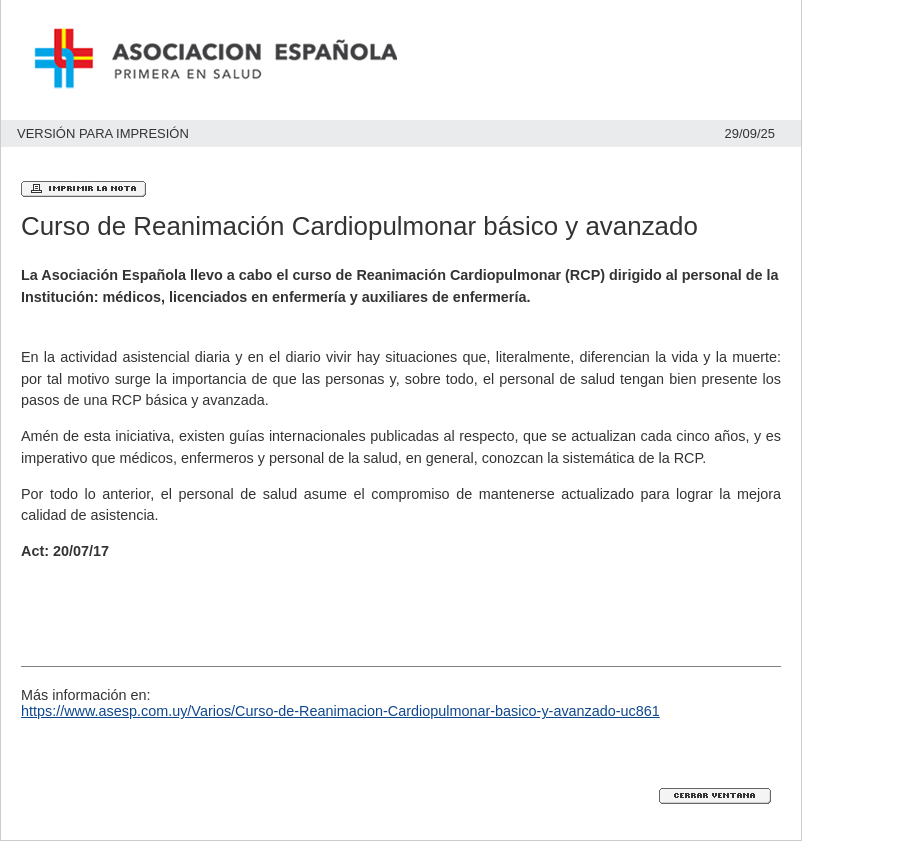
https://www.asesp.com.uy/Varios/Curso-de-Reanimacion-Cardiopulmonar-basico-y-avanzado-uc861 (340, 711)
